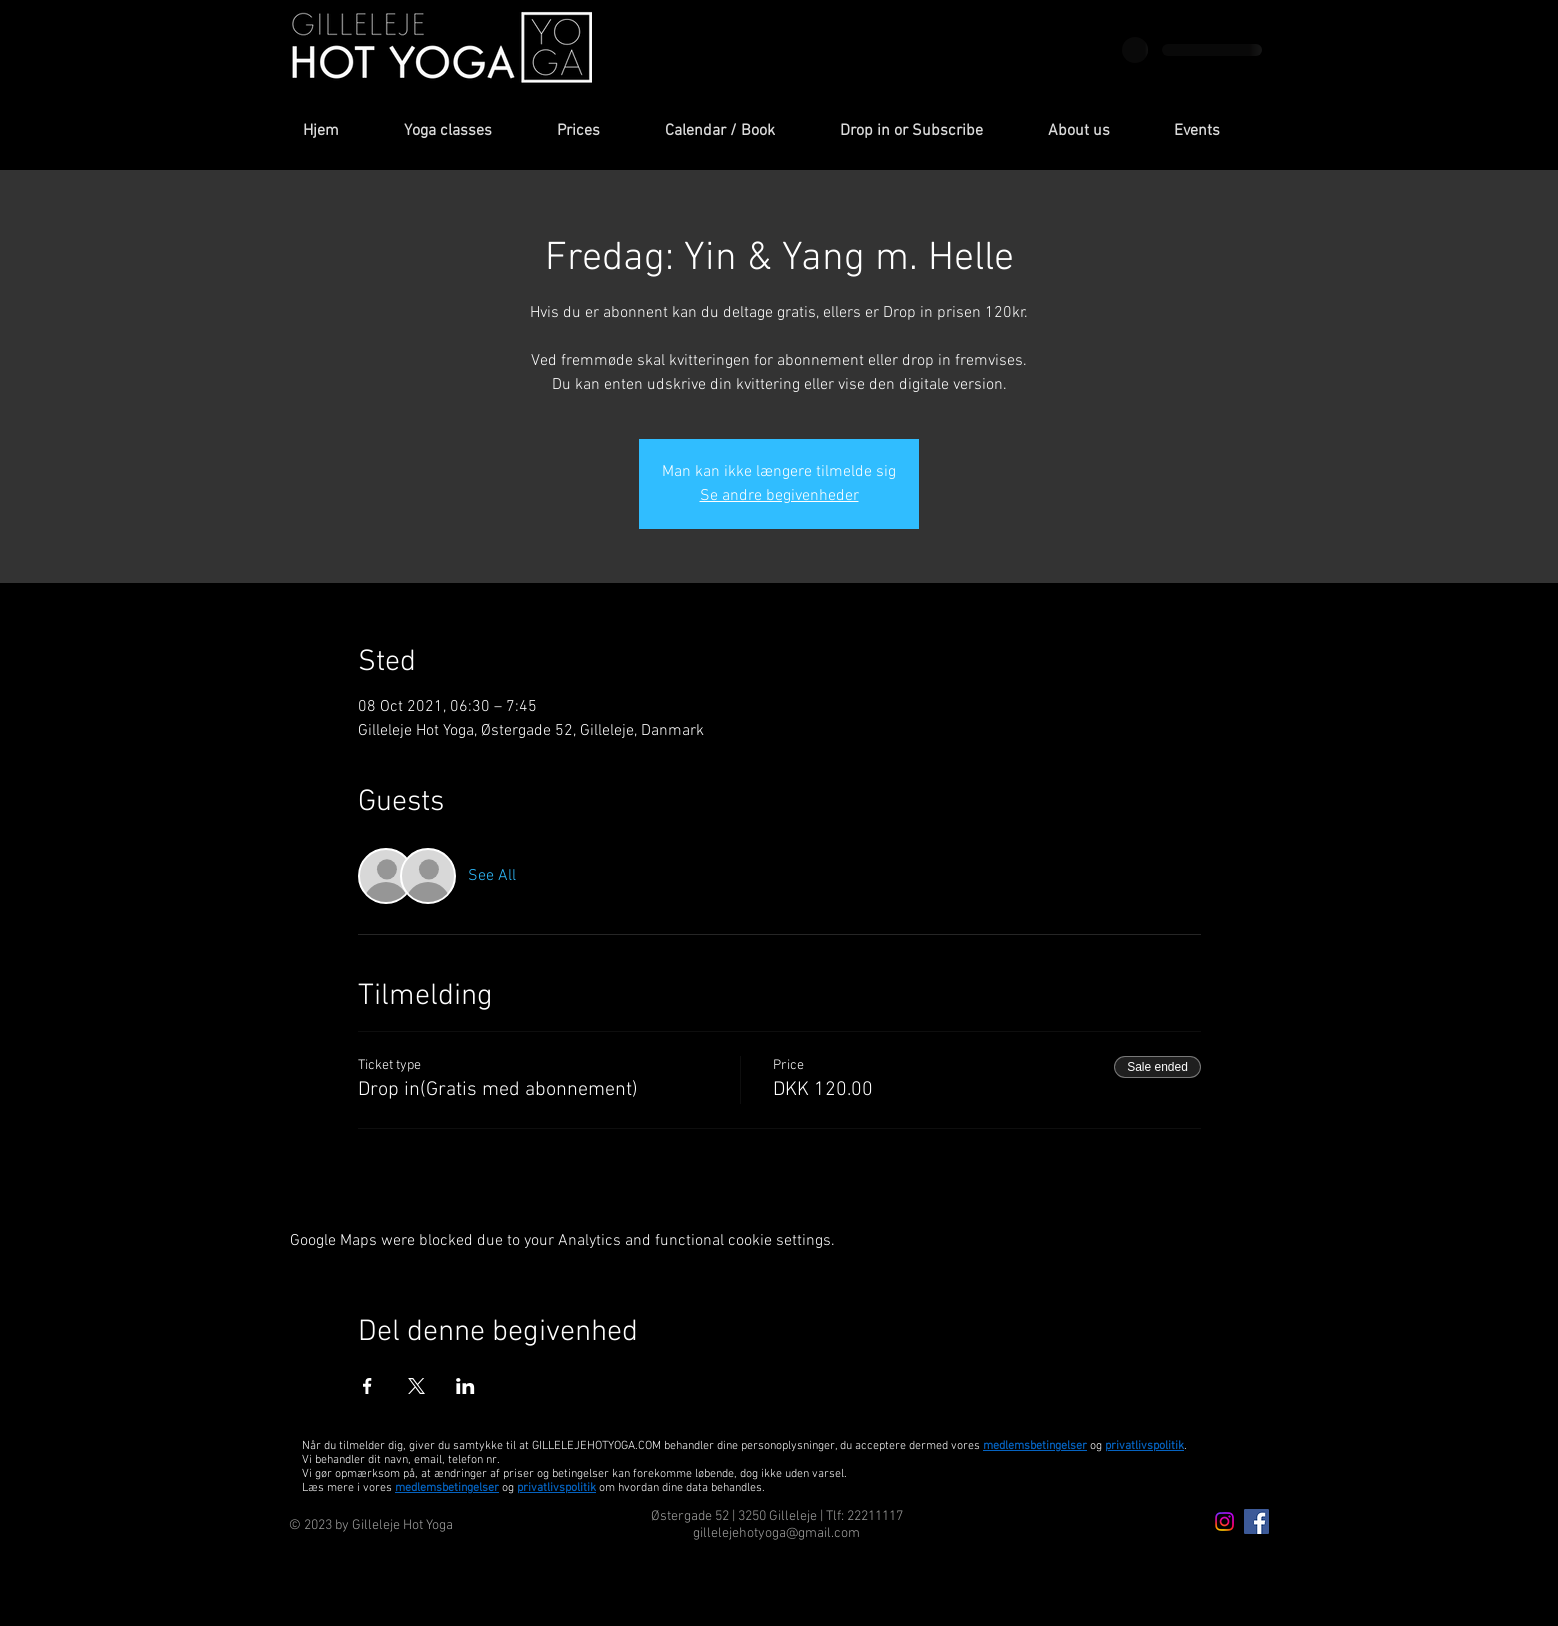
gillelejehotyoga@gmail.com (776, 1533)
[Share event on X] (416, 1386)
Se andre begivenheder (779, 496)
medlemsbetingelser (1035, 1446)
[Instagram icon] (1224, 1521)
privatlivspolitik (556, 1488)
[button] (465, 131)
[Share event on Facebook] (367, 1386)
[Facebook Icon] (1256, 1521)
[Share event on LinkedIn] (465, 1386)
